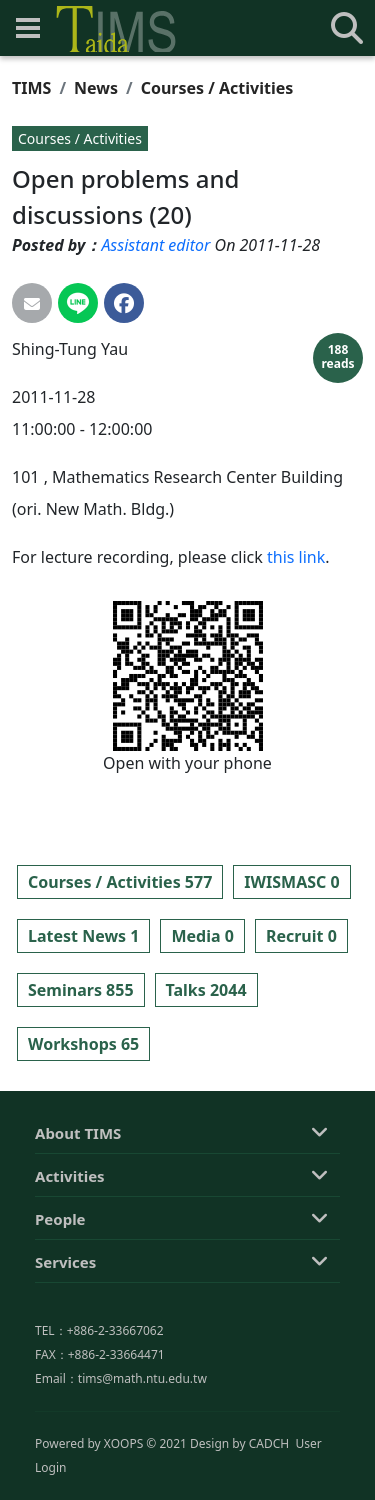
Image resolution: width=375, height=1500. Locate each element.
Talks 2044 (206, 990)
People (60, 1293)
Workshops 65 (83, 1044)
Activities (70, 1250)
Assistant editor (155, 245)
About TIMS (78, 1207)
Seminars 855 (81, 990)
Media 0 (202, 936)
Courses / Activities (217, 88)
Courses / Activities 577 (120, 882)
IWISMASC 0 (291, 882)
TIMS (31, 88)
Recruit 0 (301, 936)
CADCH (269, 1478)
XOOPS (123, 1478)
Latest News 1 (83, 936)
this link (296, 557)
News (96, 88)
